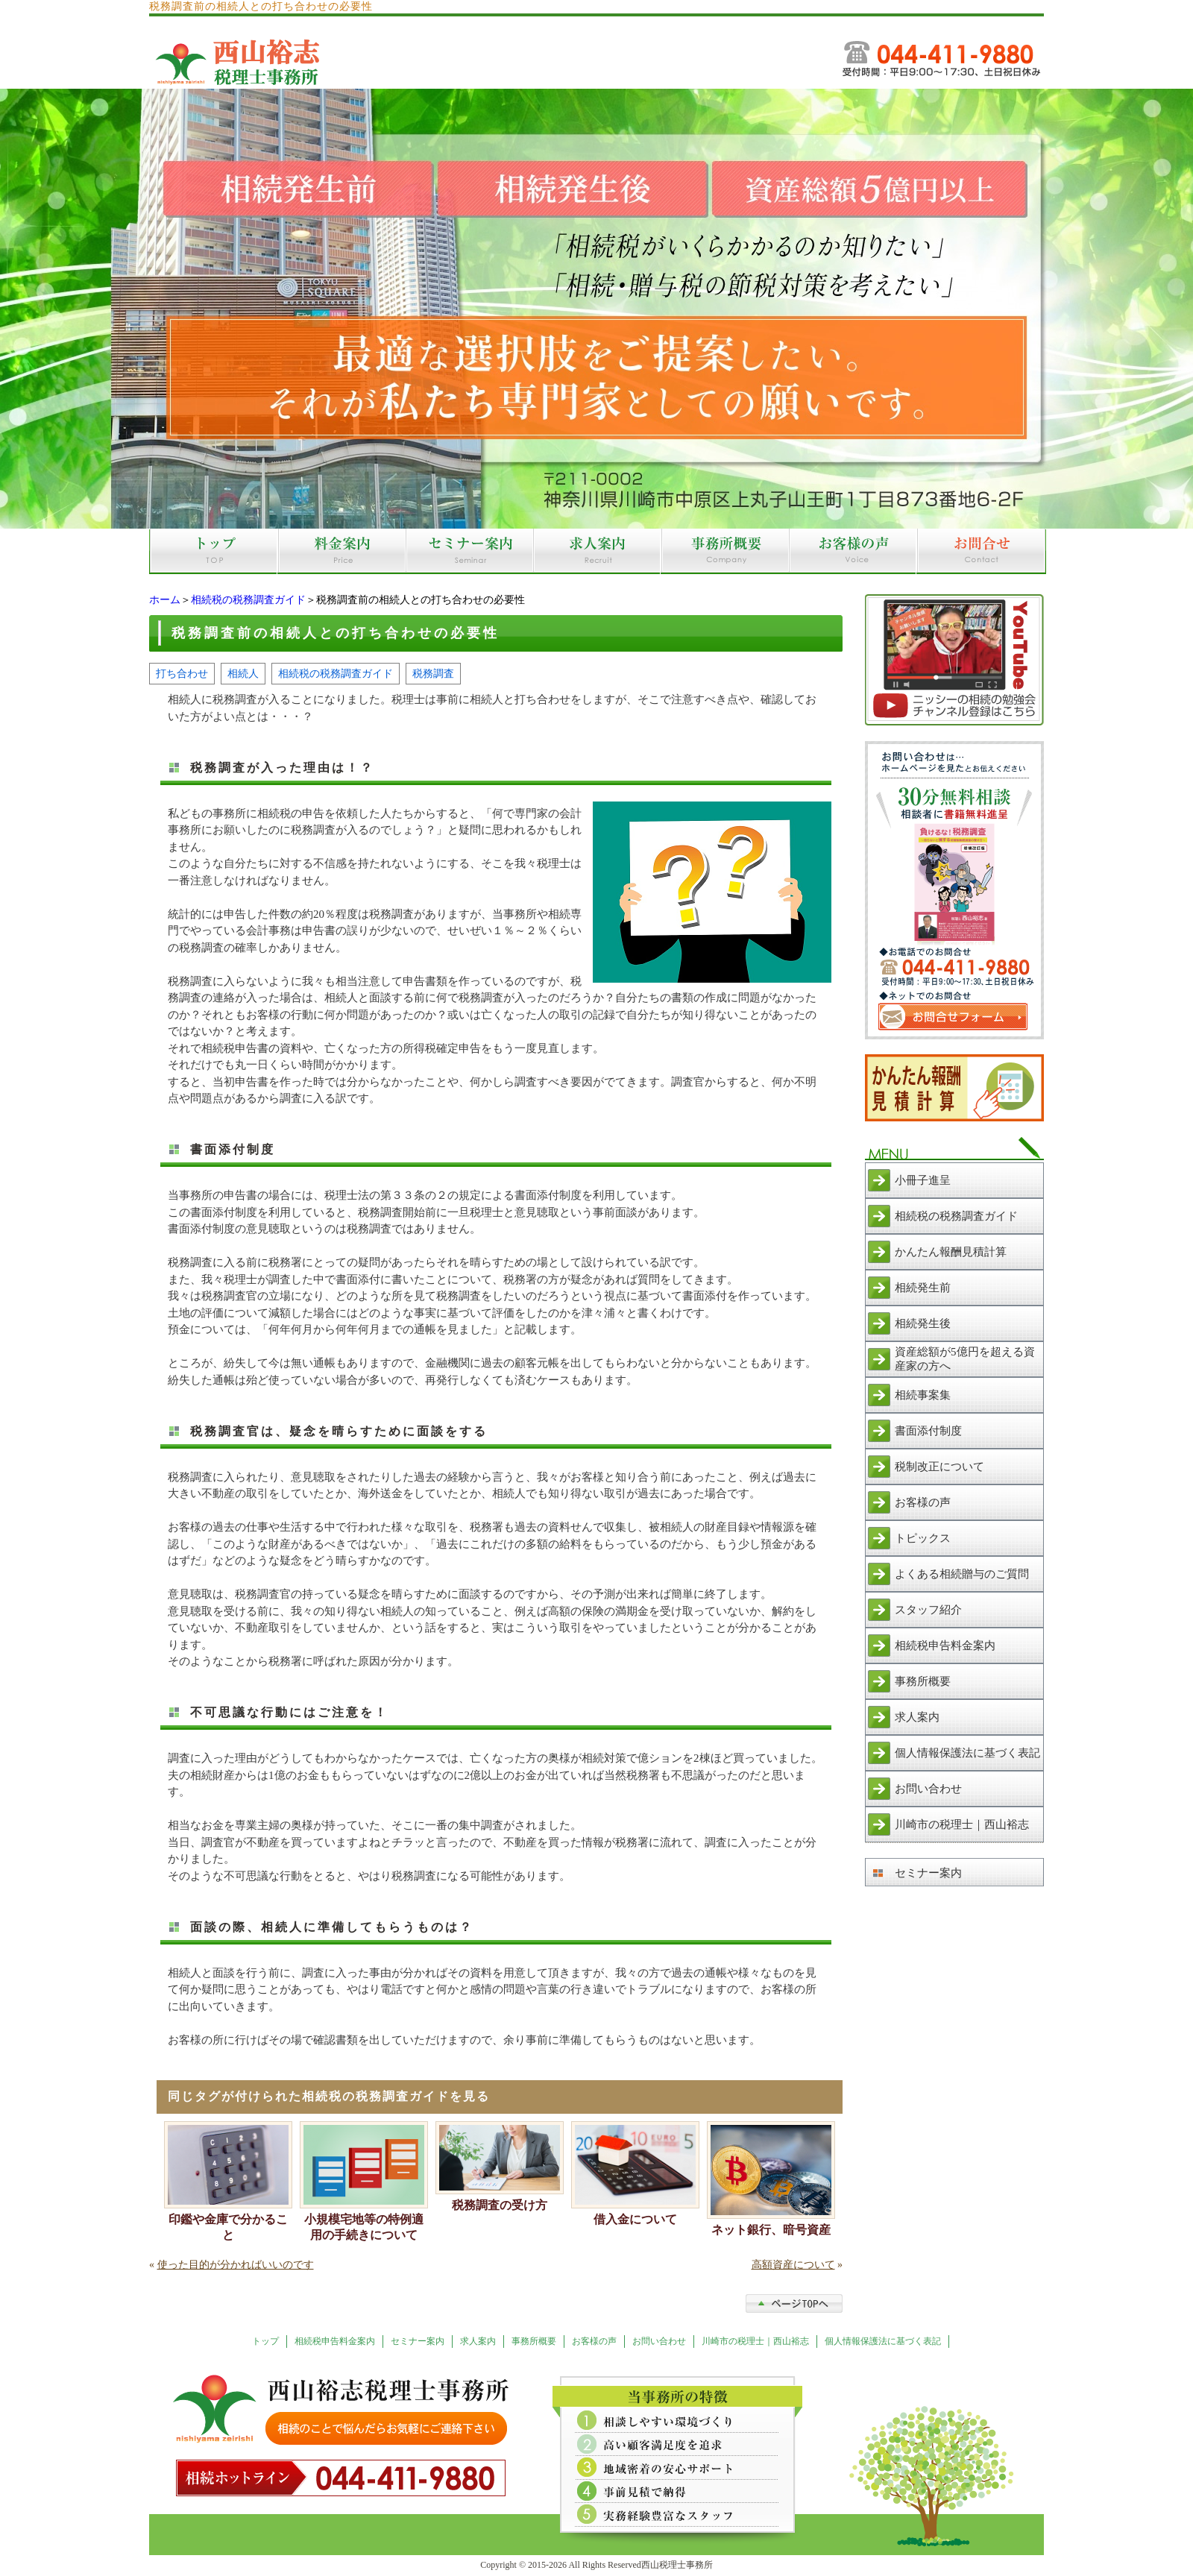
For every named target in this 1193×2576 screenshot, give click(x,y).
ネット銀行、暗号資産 (771, 2229)
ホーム (164, 599)
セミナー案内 (928, 1873)
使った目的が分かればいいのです (235, 2264)
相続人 (243, 673)
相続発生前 (923, 1288)
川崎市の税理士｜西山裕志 (962, 1824)
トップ (265, 2341)
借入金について (635, 2219)
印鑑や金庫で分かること (228, 2227)
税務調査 (433, 673)
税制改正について (939, 1467)
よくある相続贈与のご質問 (962, 1574)
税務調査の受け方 (499, 2205)
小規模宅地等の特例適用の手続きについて (364, 2227)
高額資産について (793, 2264)
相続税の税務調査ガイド (248, 599)
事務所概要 (923, 1681)
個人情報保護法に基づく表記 (967, 1753)
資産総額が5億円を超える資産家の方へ (965, 1359)
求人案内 (917, 1717)
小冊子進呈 (923, 1180)
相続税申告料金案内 (945, 1645)
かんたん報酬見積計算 (951, 1252)
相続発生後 (923, 1323)
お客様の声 (923, 1502)
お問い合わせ (928, 1789)
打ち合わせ (182, 673)
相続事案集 (923, 1395)
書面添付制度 (928, 1431)
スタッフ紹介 (928, 1610)
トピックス (923, 1538)
